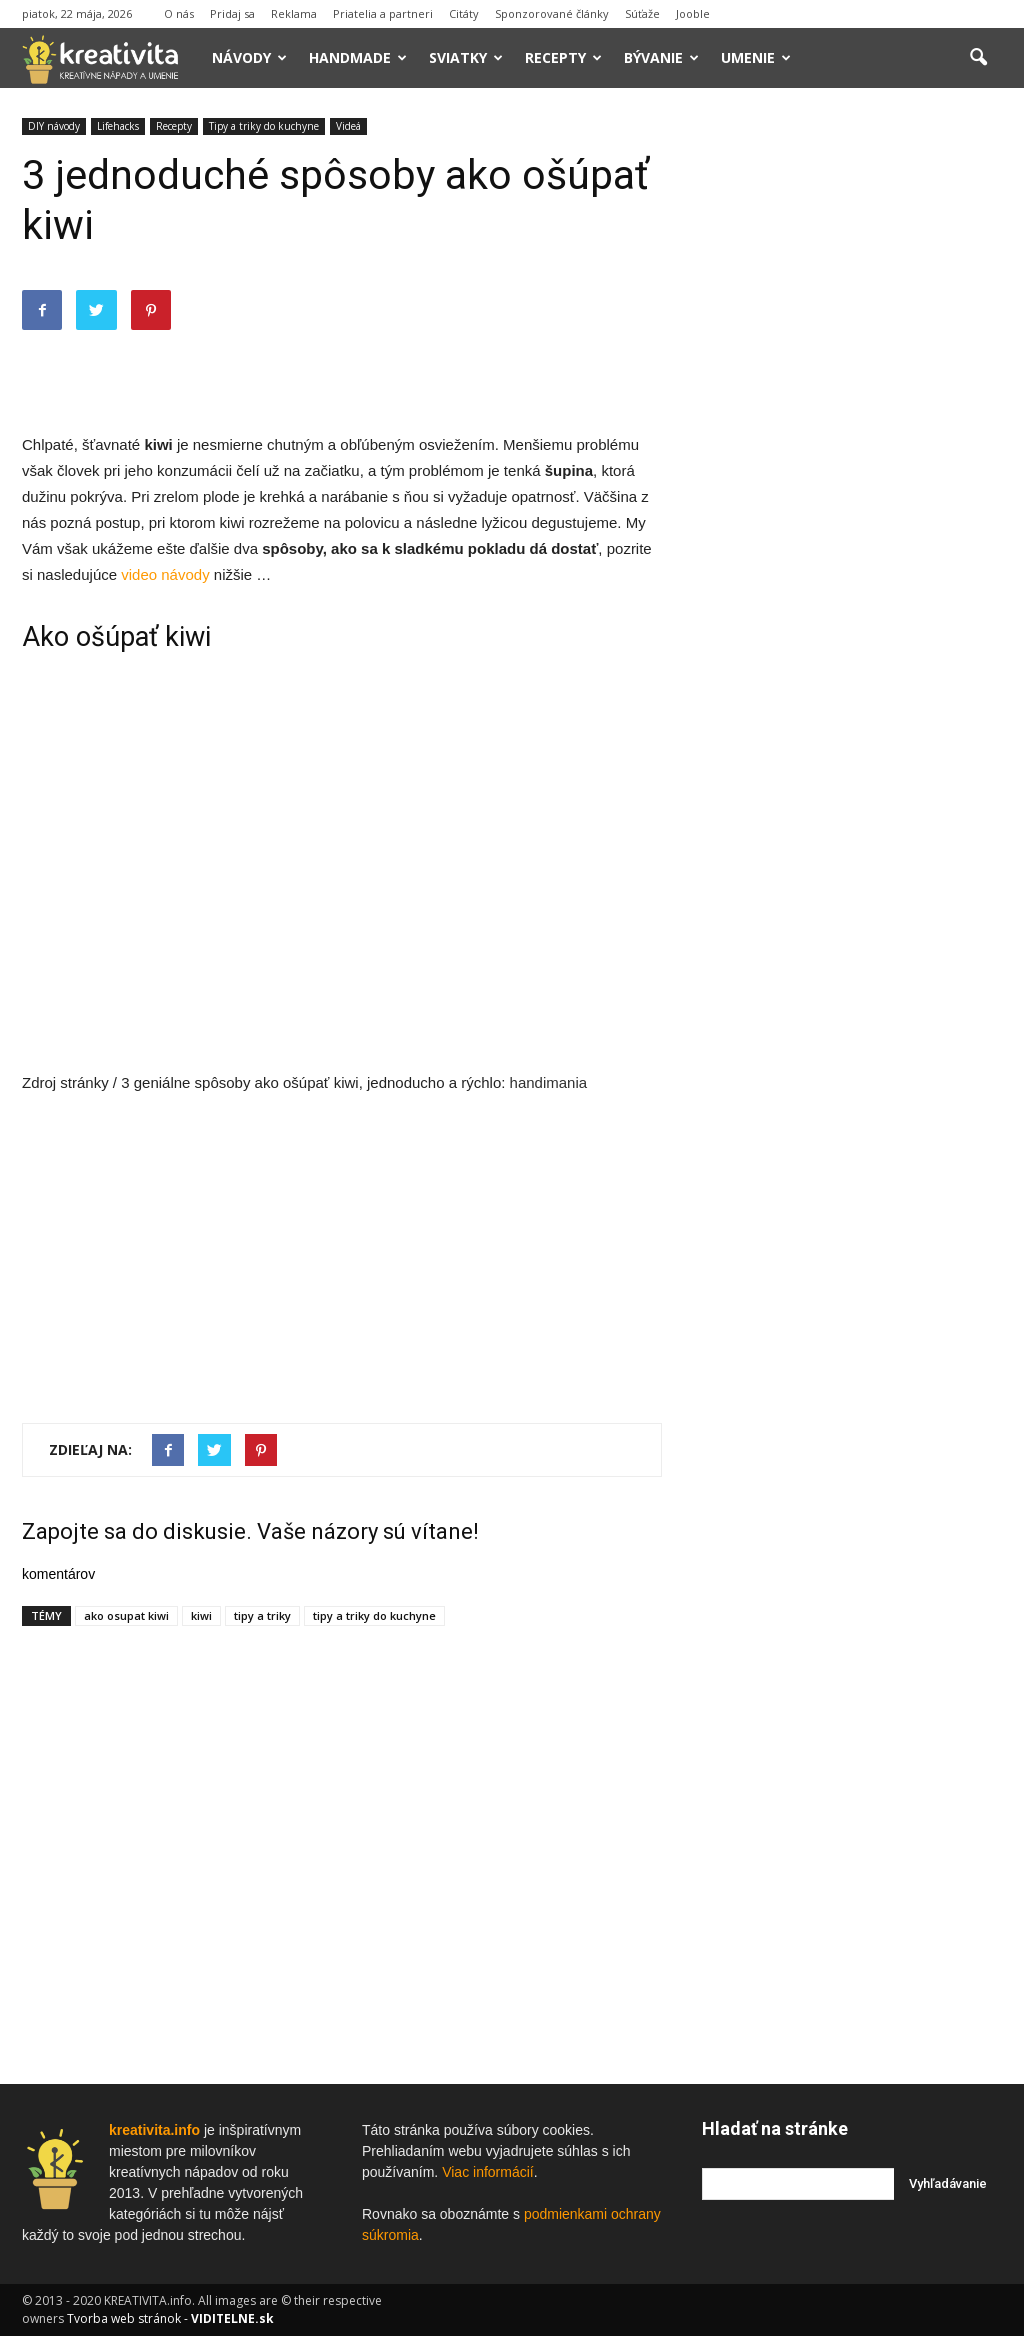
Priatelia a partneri (383, 13)
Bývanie (661, 57)
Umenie (756, 57)
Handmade (358, 57)
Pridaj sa (232, 13)
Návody (249, 57)
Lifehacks (118, 126)
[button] (978, 58)
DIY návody (54, 126)
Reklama (294, 13)
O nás (179, 13)
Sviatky (466, 57)
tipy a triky (262, 1615)
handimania (549, 1082)
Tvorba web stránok (124, 2318)
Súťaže (642, 13)
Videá (348, 126)
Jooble (693, 13)
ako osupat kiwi (126, 1615)
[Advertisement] (342, 381)
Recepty (563, 57)
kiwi (201, 1615)
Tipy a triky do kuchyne (264, 126)
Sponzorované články (552, 13)
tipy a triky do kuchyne (374, 1615)
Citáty (464, 13)
